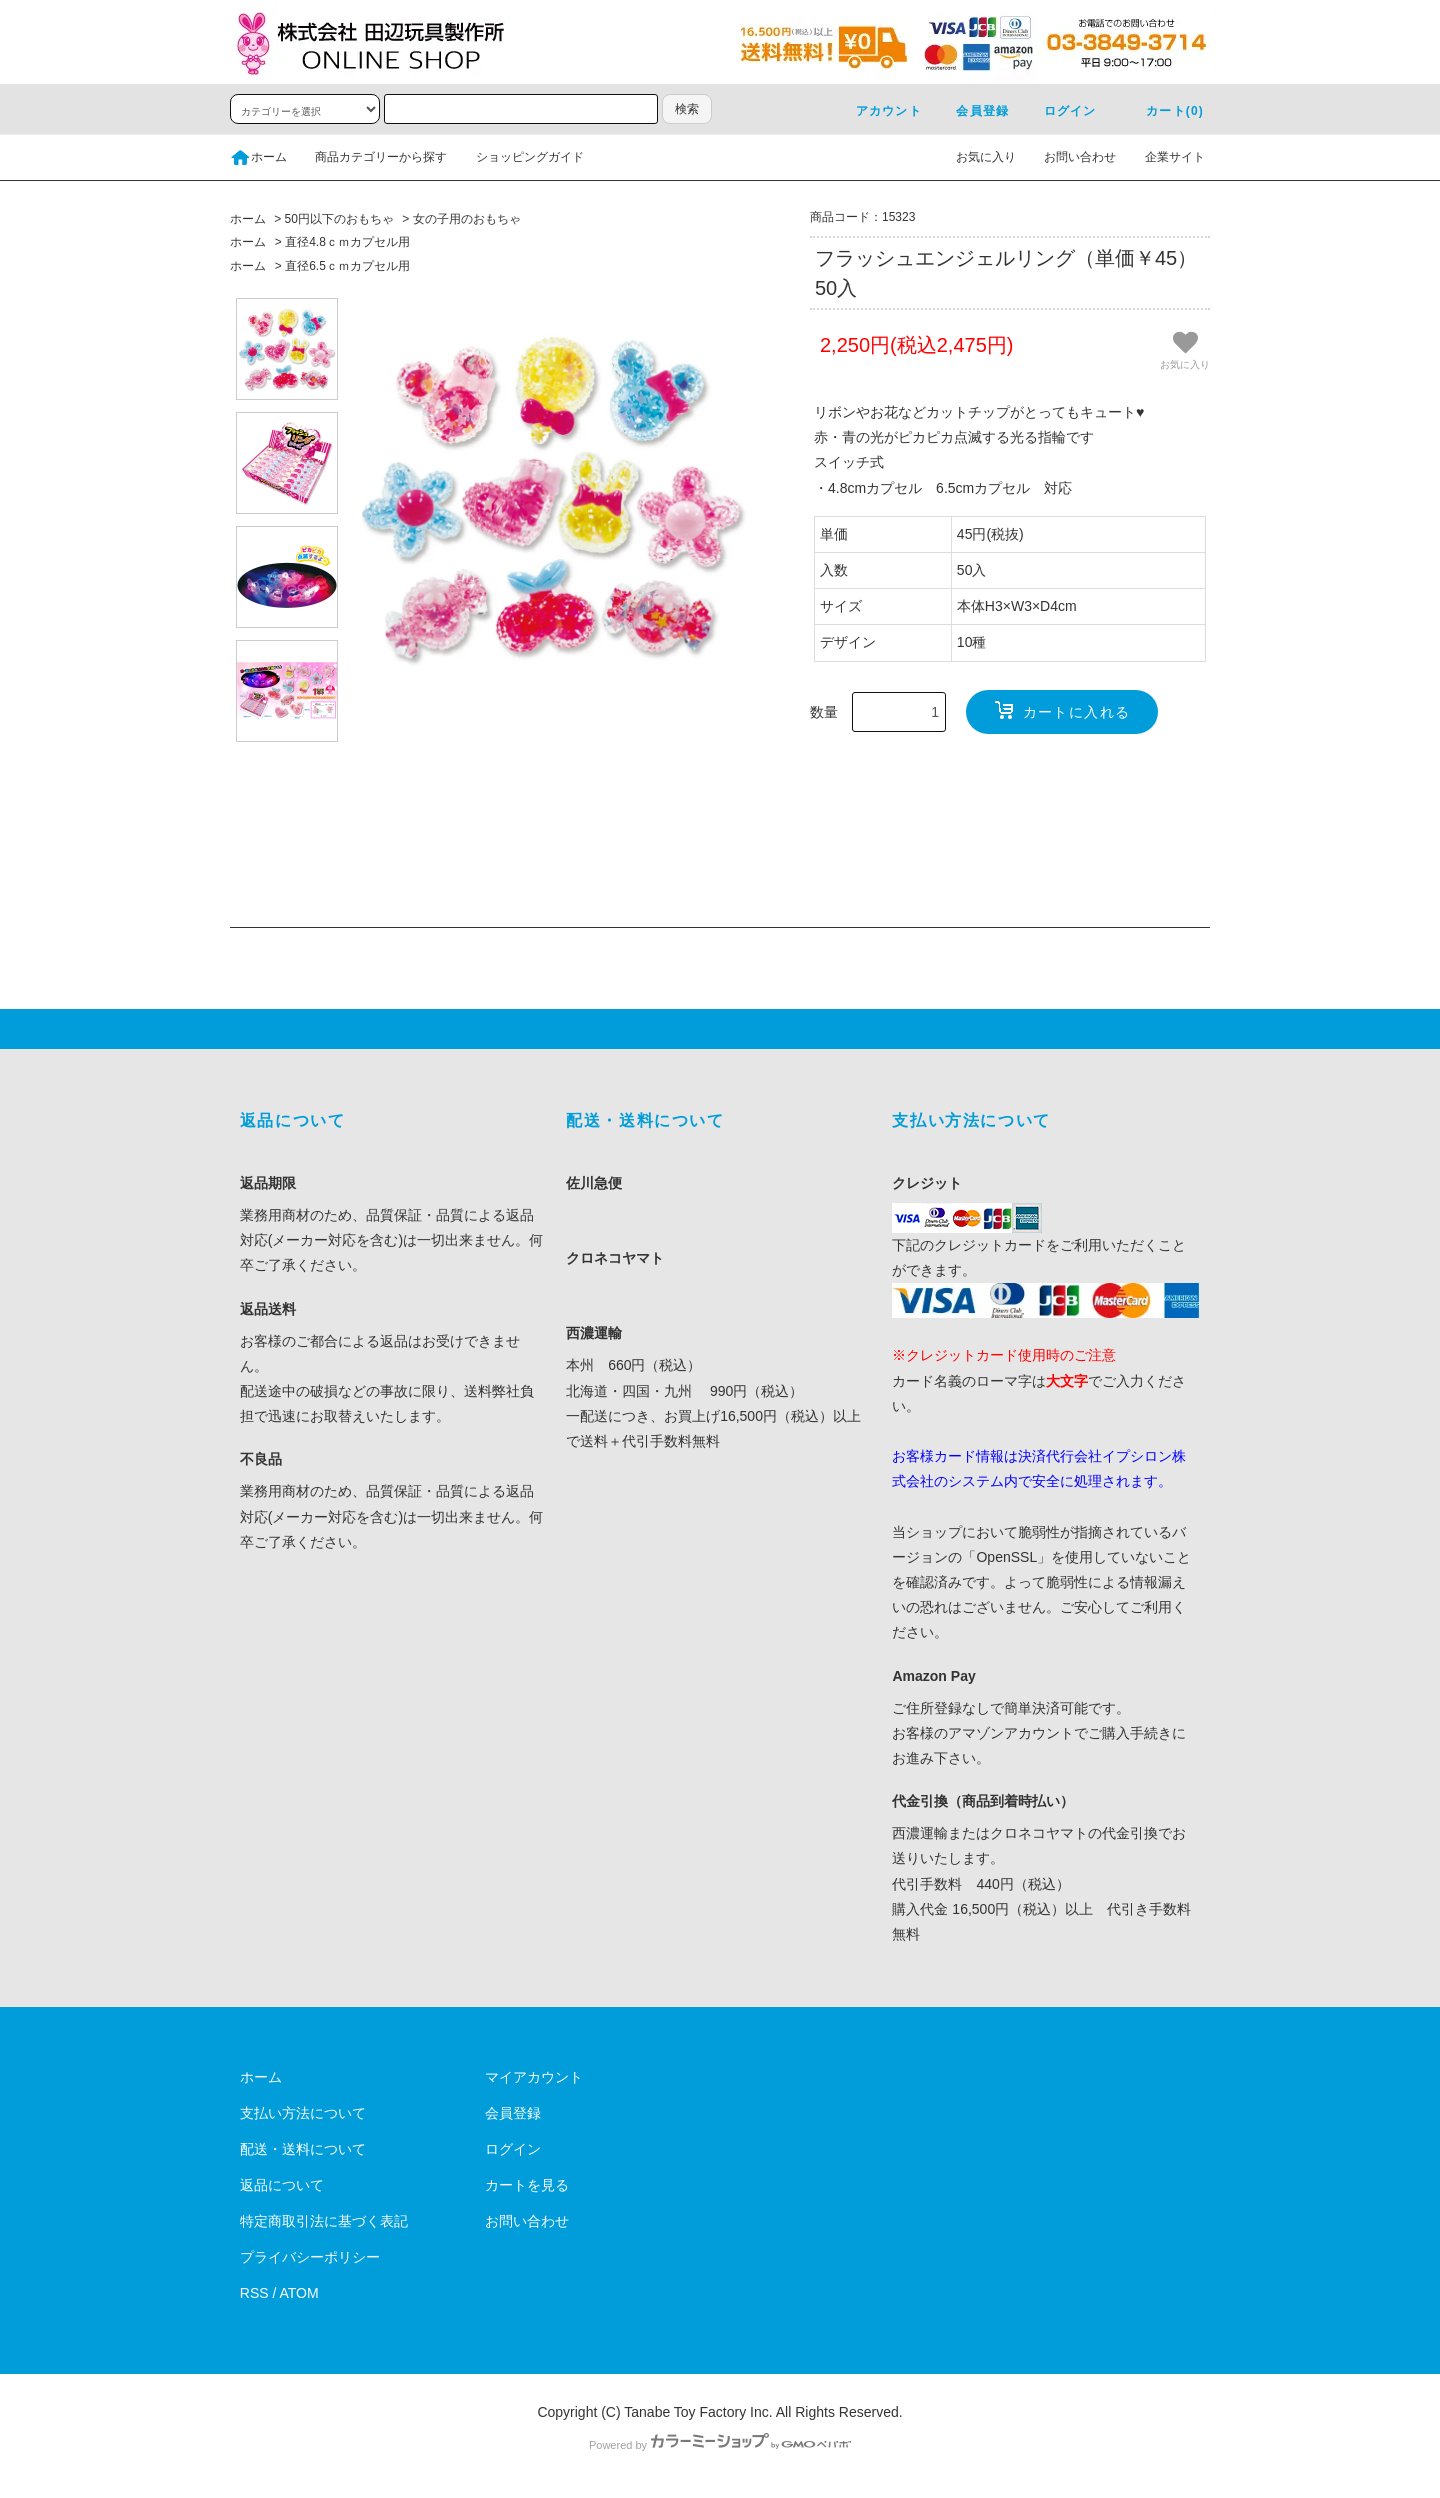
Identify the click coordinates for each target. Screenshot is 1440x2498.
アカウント (877, 111)
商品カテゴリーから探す (369, 157)
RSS (254, 2293)
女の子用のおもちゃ (467, 219)
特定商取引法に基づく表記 (324, 2221)
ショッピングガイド (518, 157)
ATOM (299, 2293)
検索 (687, 109)
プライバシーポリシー (310, 2257)
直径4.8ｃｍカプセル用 (347, 242)
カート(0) (1163, 111)
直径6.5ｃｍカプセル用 (347, 266)
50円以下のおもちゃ (339, 219)
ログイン (1058, 111)
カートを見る (527, 2185)
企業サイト (1163, 157)
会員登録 (970, 111)
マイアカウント (534, 2077)
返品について (282, 2185)
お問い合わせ (1068, 157)
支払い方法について (303, 2113)
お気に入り (974, 157)
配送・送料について (303, 2149)
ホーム (258, 157)
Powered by (720, 2445)
